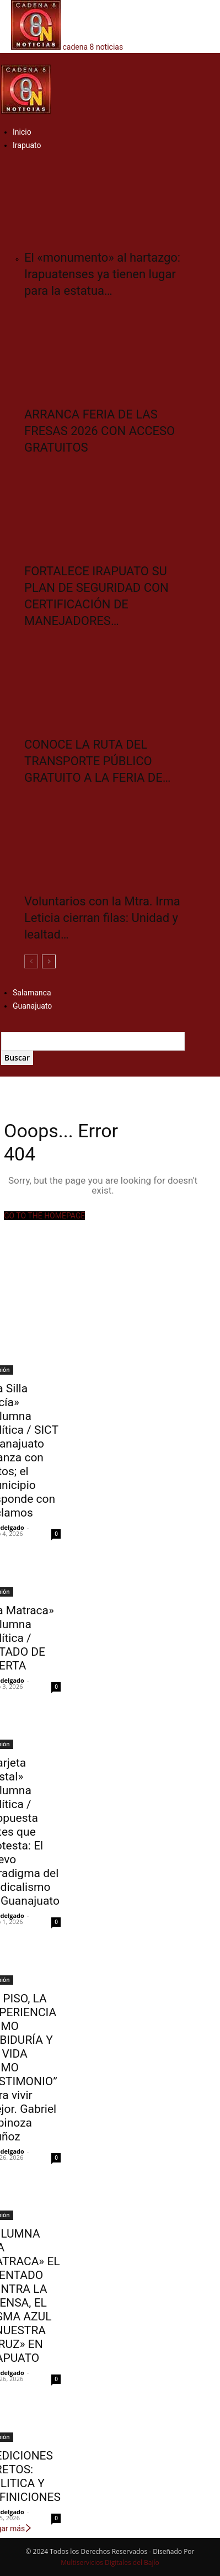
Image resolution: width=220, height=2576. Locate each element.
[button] (4, 58)
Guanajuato (32, 1005)
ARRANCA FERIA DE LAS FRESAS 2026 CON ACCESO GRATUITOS (99, 430)
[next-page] (49, 961)
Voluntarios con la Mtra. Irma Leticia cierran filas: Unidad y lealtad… (102, 917)
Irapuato (27, 145)
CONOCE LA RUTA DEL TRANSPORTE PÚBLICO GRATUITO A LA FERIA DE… (97, 761)
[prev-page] (31, 961)
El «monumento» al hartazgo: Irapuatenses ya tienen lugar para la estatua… (102, 274)
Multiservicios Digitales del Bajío (110, 2562)
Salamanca (32, 992)
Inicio (22, 132)
